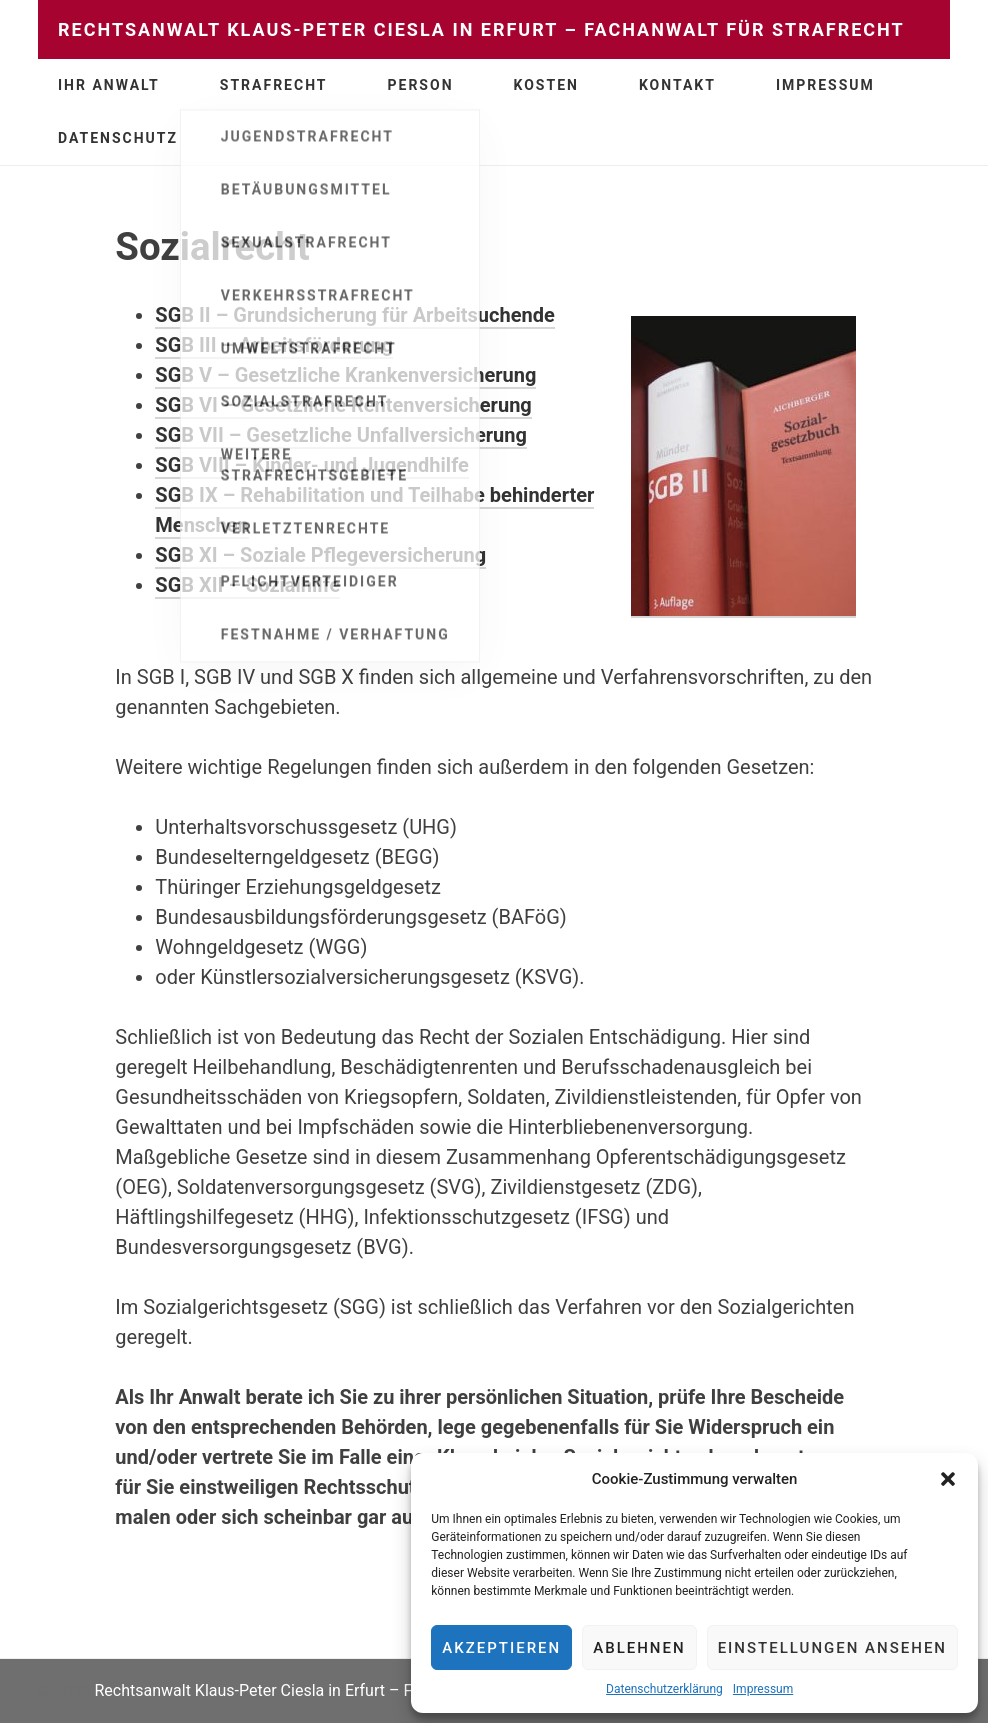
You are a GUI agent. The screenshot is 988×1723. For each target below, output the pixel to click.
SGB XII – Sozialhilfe (247, 585)
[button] (948, 1479)
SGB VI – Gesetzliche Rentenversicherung (343, 405)
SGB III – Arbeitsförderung (274, 345)
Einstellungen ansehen (832, 1648)
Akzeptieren (501, 1648)
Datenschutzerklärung (664, 1689)
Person (421, 85)
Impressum (763, 1689)
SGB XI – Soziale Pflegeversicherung (320, 555)
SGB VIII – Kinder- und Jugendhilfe (312, 465)
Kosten (546, 85)
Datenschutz (118, 138)
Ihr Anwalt (109, 85)
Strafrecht (274, 85)
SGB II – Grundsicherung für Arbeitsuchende (354, 315)
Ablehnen (639, 1648)
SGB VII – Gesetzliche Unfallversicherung (341, 435)
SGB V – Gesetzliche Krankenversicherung (345, 375)
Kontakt (677, 85)
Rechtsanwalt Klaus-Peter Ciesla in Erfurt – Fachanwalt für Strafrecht (481, 29)
